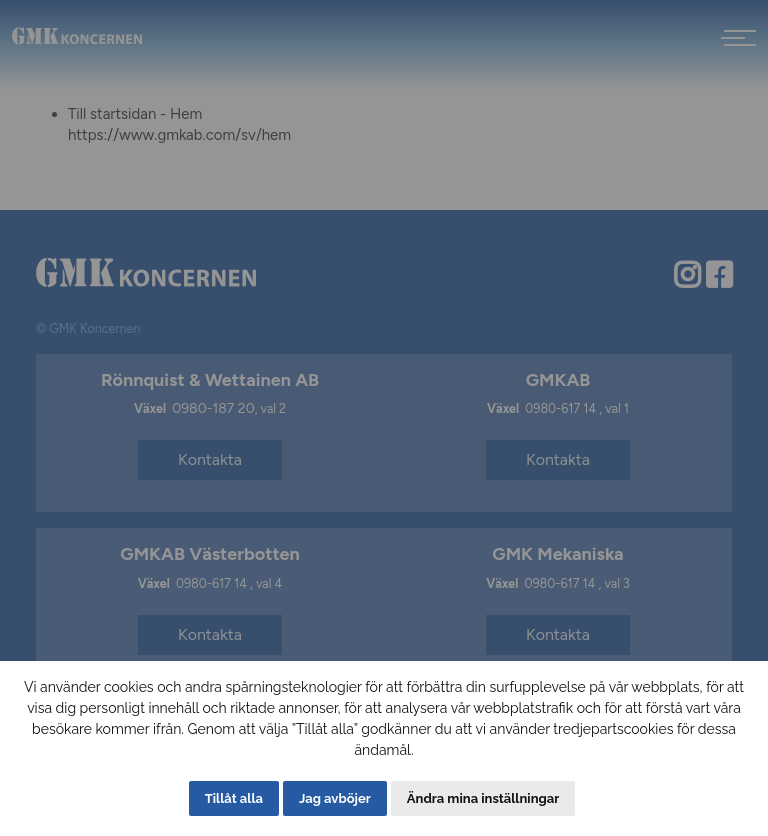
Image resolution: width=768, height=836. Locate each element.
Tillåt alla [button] (234, 798)
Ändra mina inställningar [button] (483, 798)
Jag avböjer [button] (335, 798)
